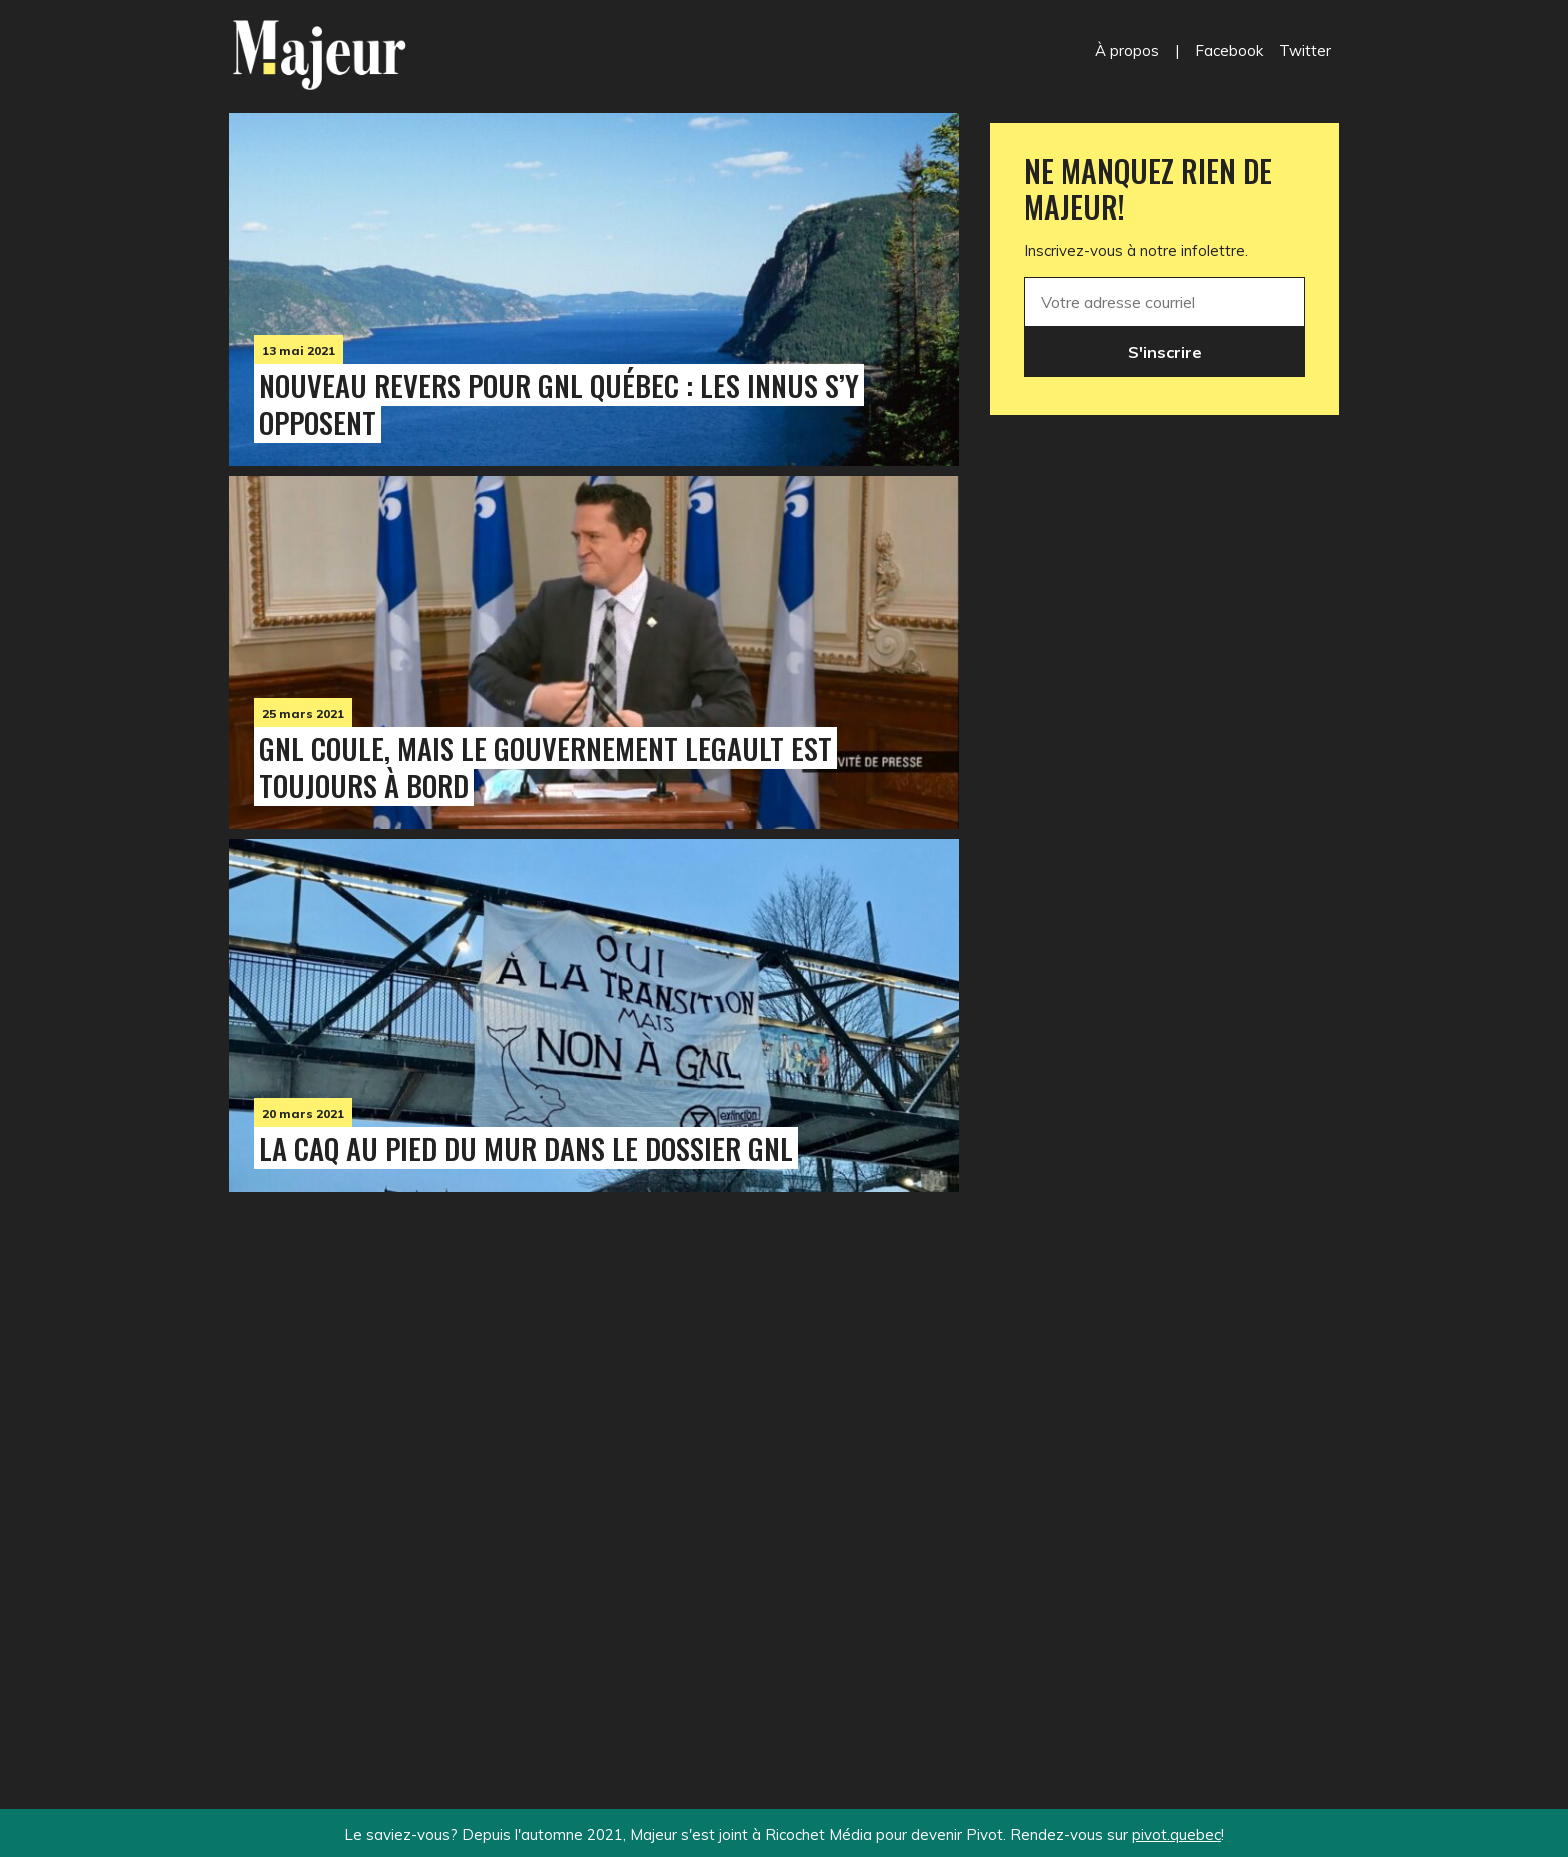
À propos (1127, 50)
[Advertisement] (594, 1459)
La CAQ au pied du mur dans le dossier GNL (526, 1148)
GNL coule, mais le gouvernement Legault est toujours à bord (545, 766)
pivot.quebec (1176, 1834)
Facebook (1229, 50)
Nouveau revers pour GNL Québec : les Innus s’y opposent (559, 403)
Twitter (1305, 50)
